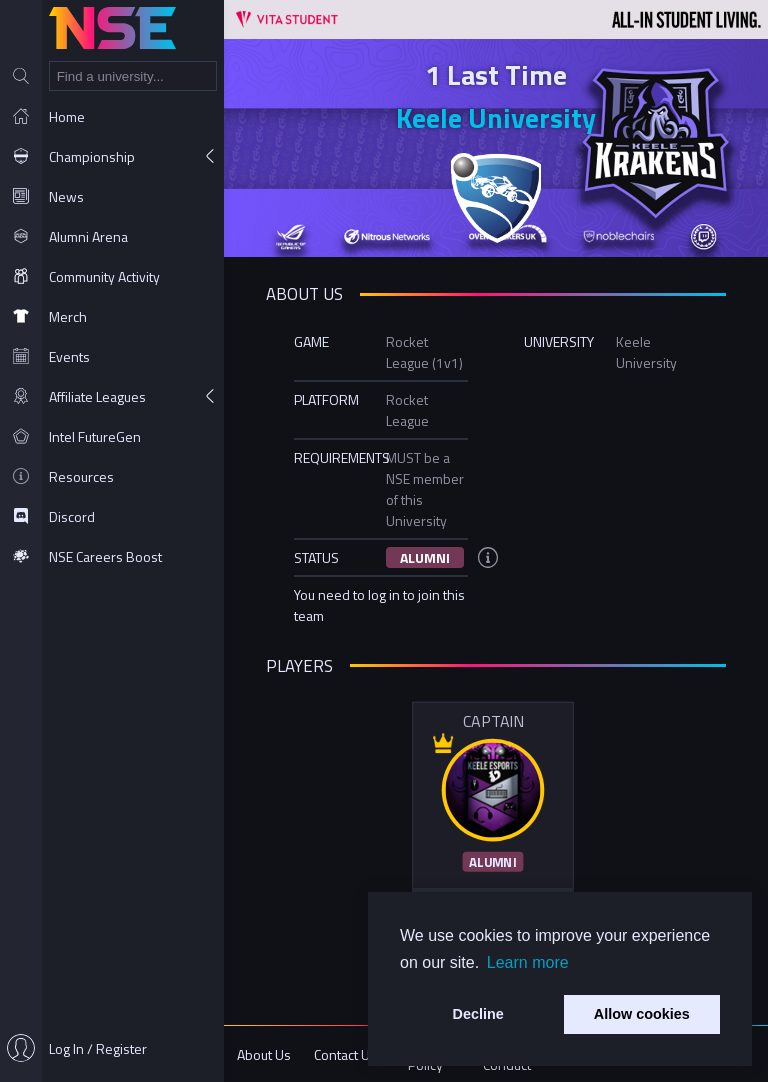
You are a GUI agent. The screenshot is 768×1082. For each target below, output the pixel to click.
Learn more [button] (528, 962)
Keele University (496, 117)
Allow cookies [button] (642, 1014)
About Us (264, 1054)
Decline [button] (478, 1014)
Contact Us (345, 1054)
